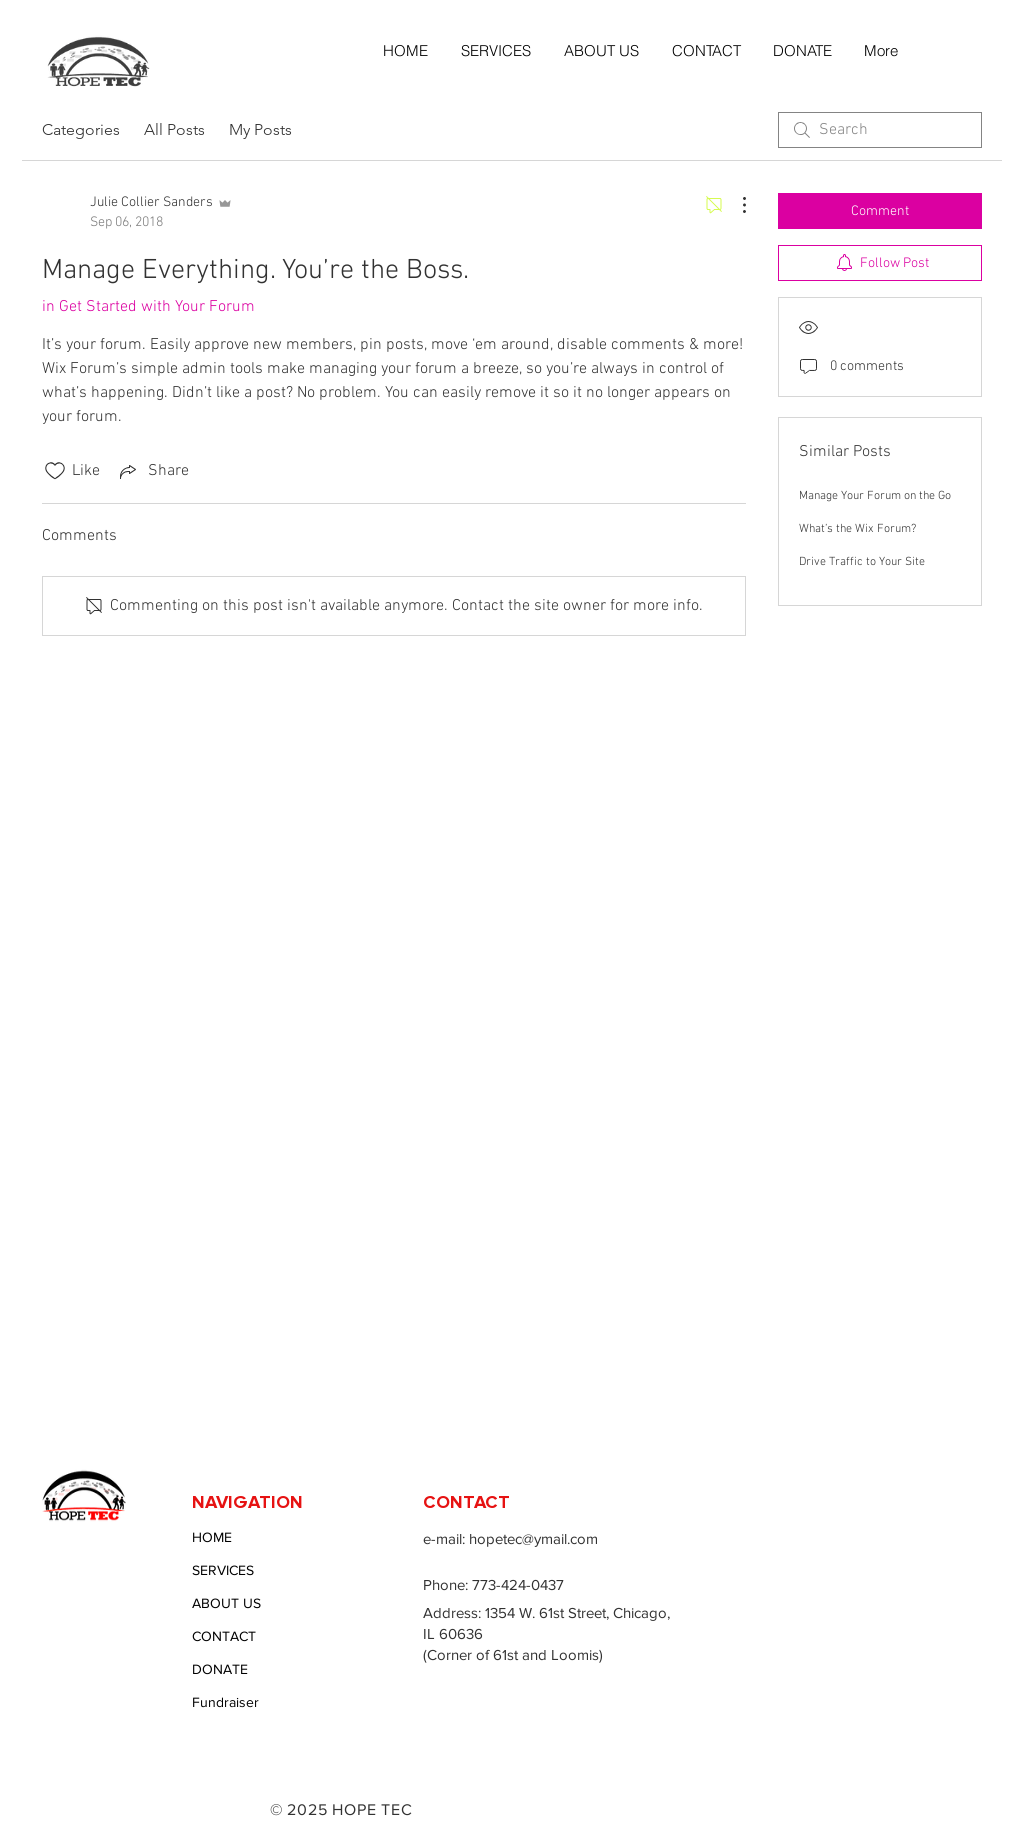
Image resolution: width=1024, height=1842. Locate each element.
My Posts (260, 129)
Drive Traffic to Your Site (862, 562)
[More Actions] (734, 205)
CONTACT (224, 1636)
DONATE (220, 1669)
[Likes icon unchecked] (55, 471)
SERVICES (223, 1570)
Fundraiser (225, 1702)
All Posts (174, 129)
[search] (880, 130)
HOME (212, 1537)
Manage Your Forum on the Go (875, 496)
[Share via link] (152, 471)
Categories (81, 129)
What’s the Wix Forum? (857, 529)
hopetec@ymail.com (533, 1538)
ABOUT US (226, 1603)
